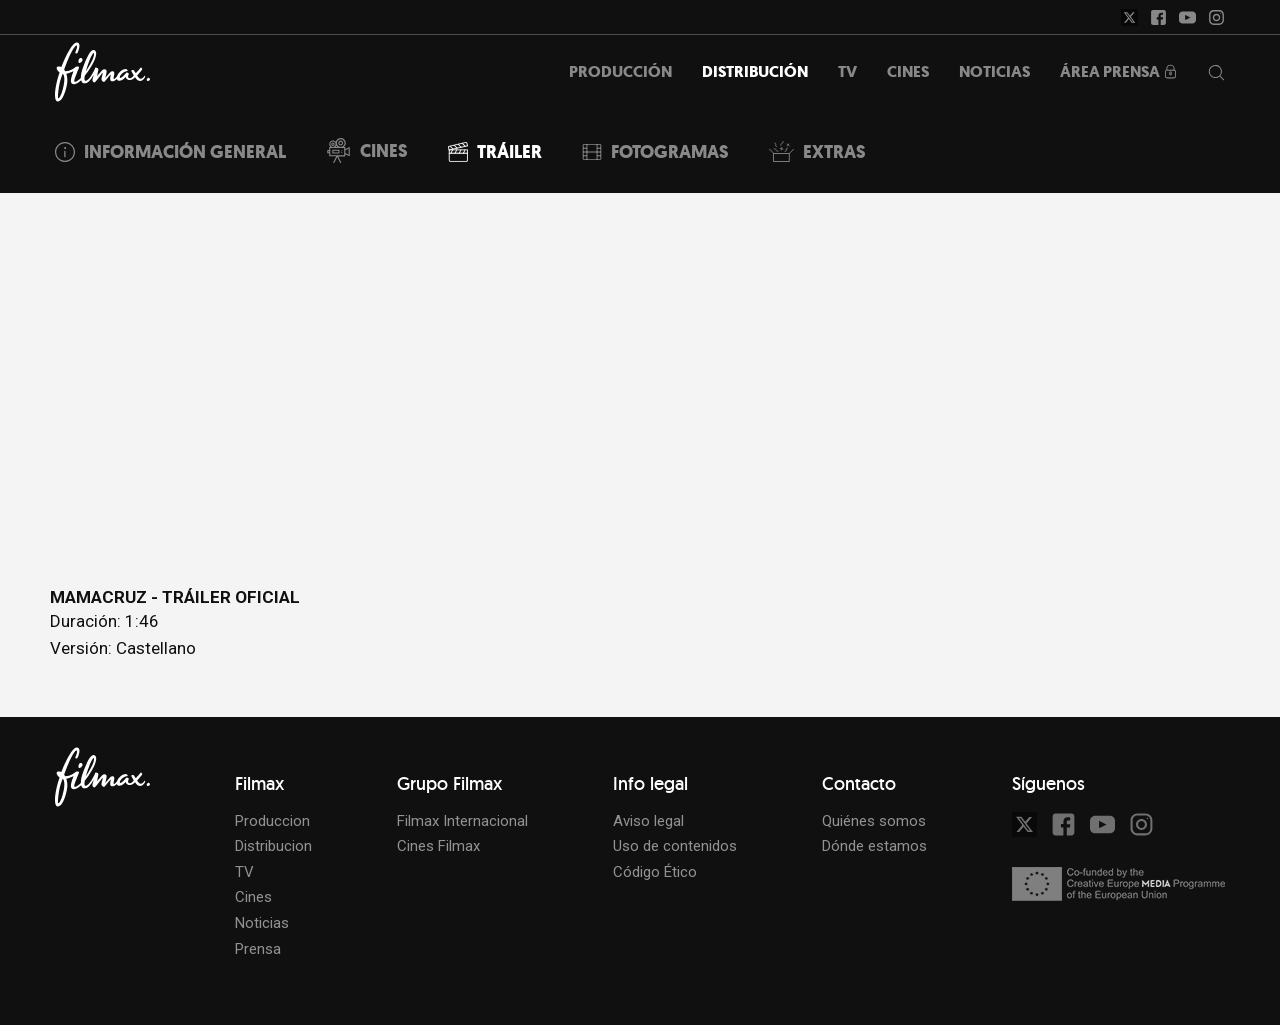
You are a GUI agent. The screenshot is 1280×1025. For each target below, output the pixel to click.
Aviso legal (648, 821)
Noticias (262, 923)
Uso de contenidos (675, 846)
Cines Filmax (438, 846)
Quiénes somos (874, 821)
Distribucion (273, 846)
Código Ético (655, 872)
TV (244, 872)
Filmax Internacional (462, 821)
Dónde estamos (874, 846)
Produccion (272, 821)
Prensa (258, 949)
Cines (253, 897)
